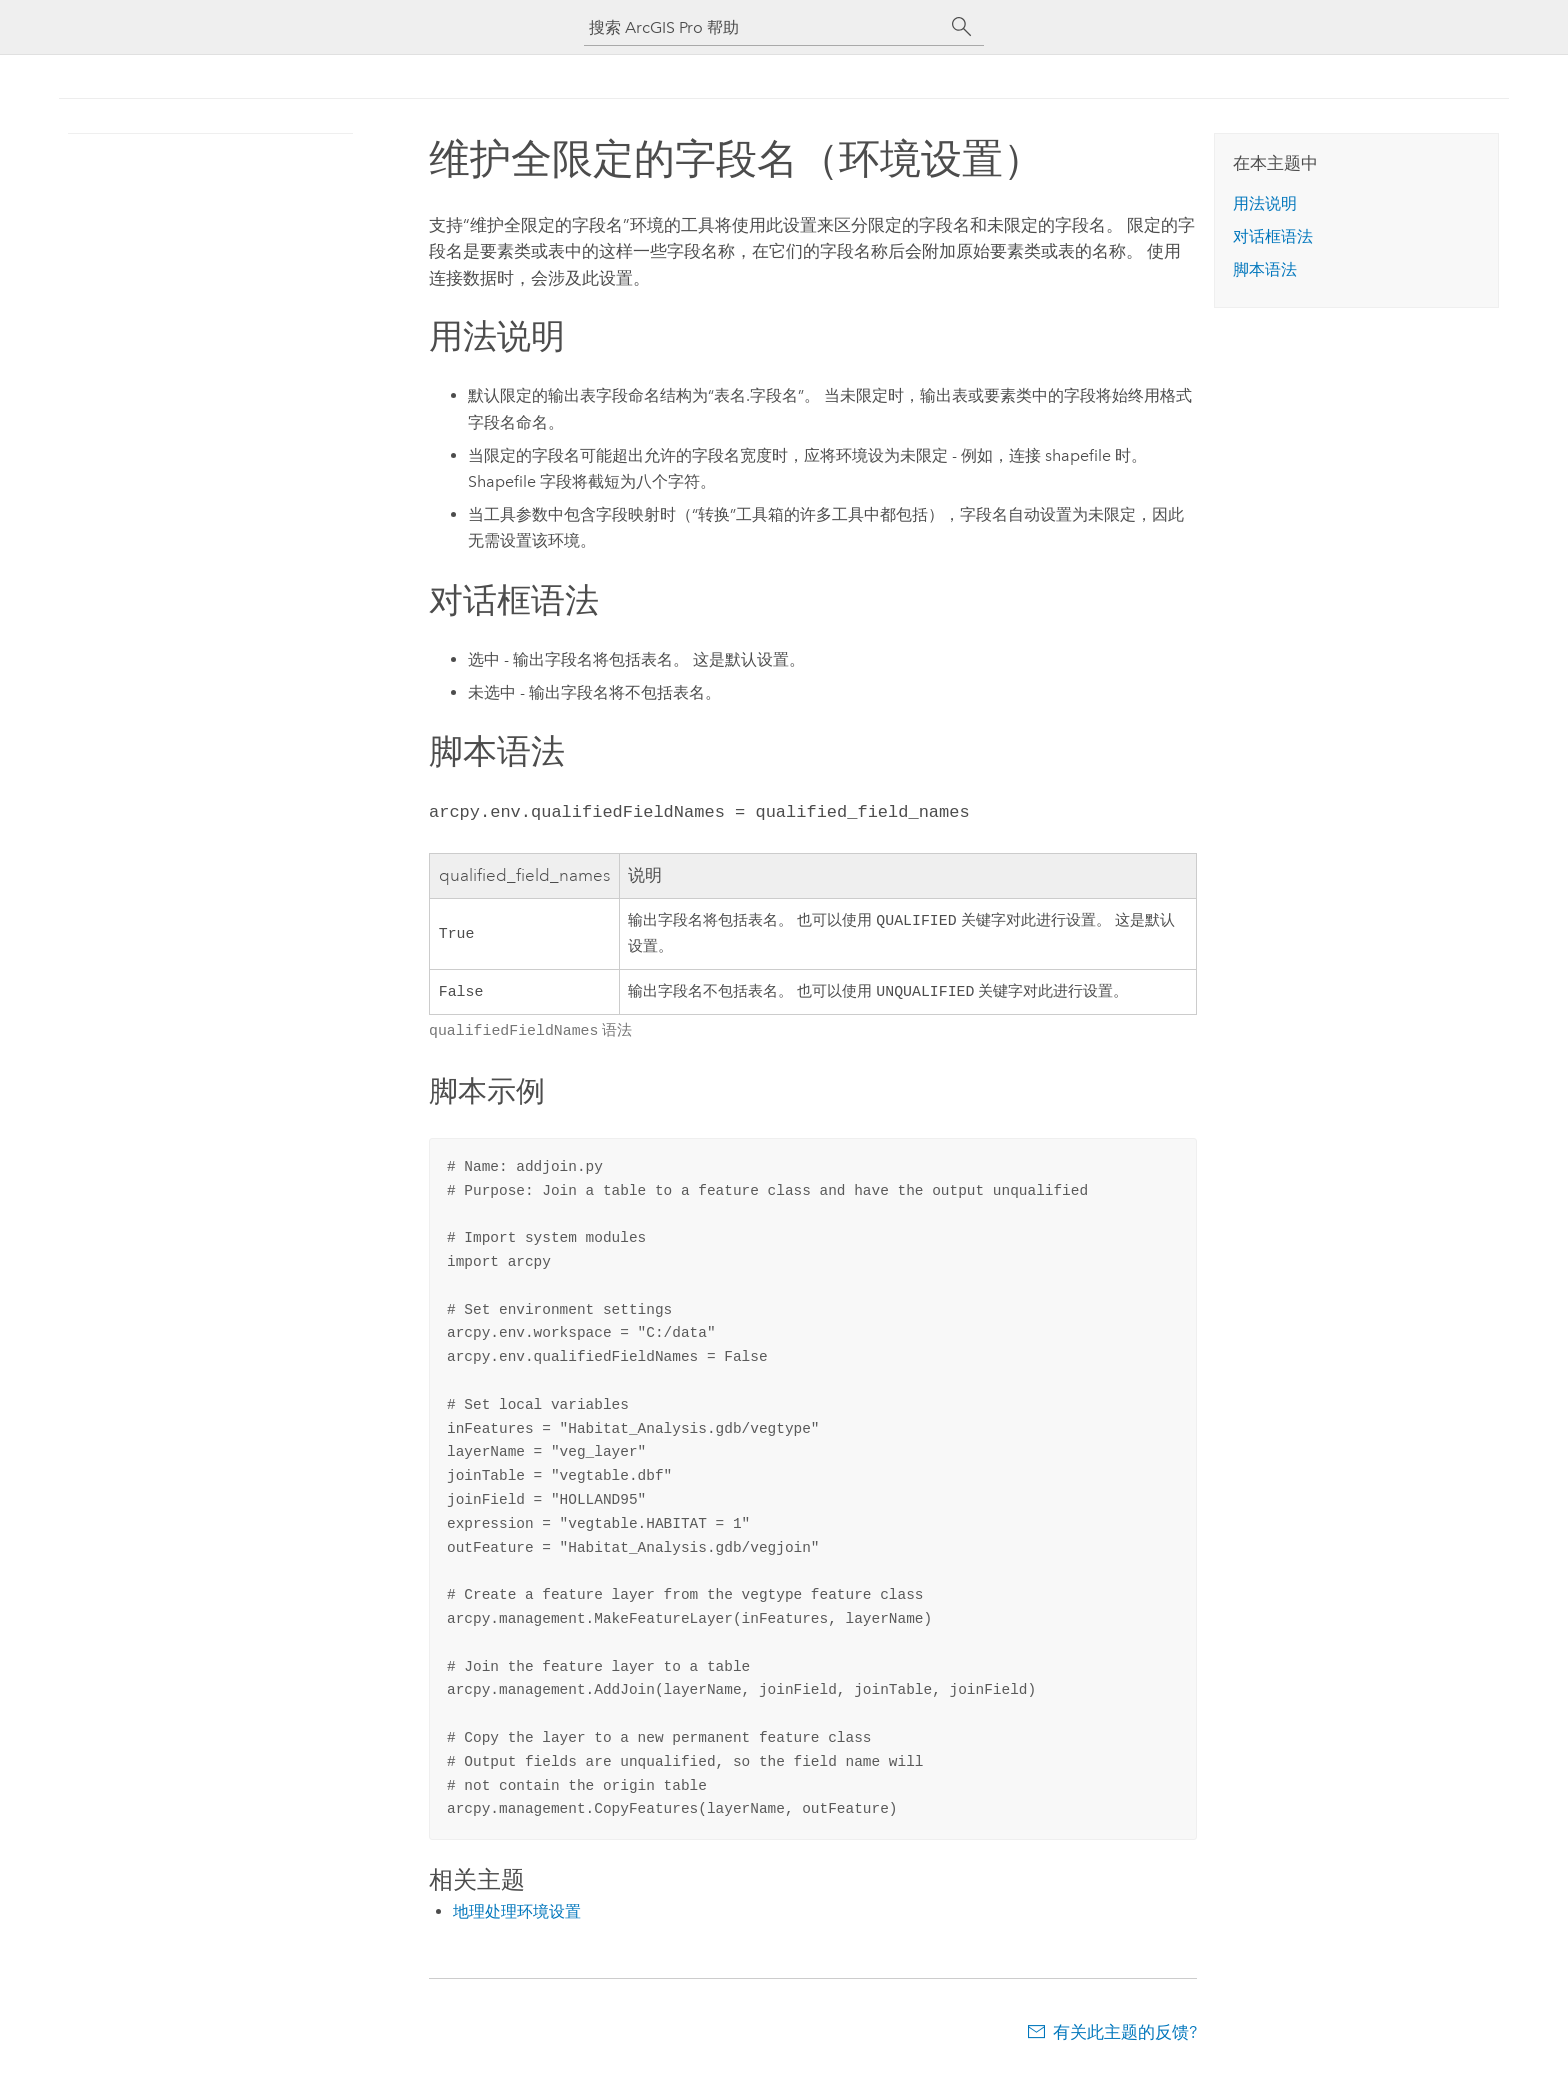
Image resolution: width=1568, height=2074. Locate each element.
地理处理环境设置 (517, 1913)
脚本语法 (1265, 269)
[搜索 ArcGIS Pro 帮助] (764, 27)
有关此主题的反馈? (1125, 2034)
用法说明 (1265, 203)
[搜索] (962, 27)
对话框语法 (1273, 236)
